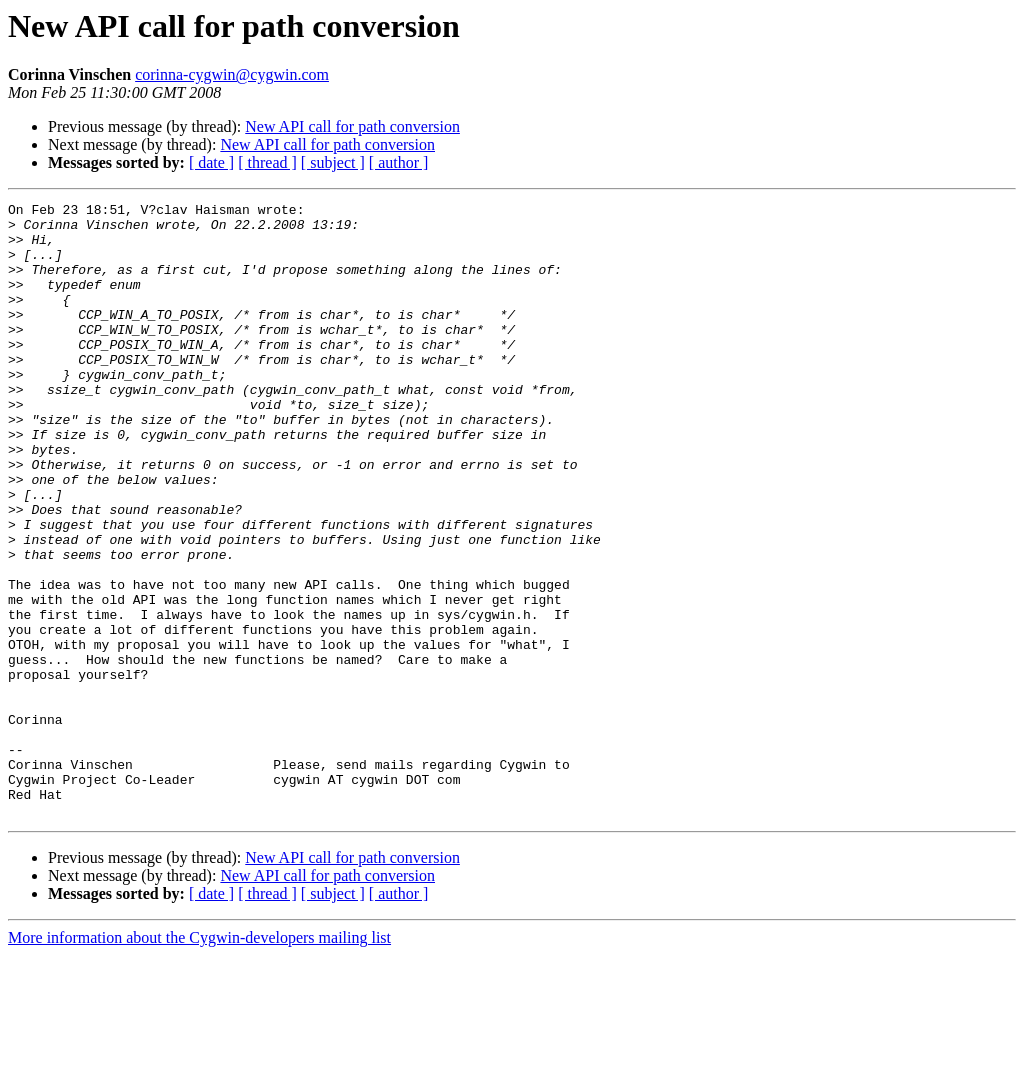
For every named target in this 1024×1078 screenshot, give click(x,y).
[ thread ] (267, 162)
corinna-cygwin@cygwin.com (232, 74)
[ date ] (211, 162)
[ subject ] (333, 162)
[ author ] (399, 162)
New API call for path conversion (352, 126)
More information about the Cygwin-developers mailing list (199, 1060)
